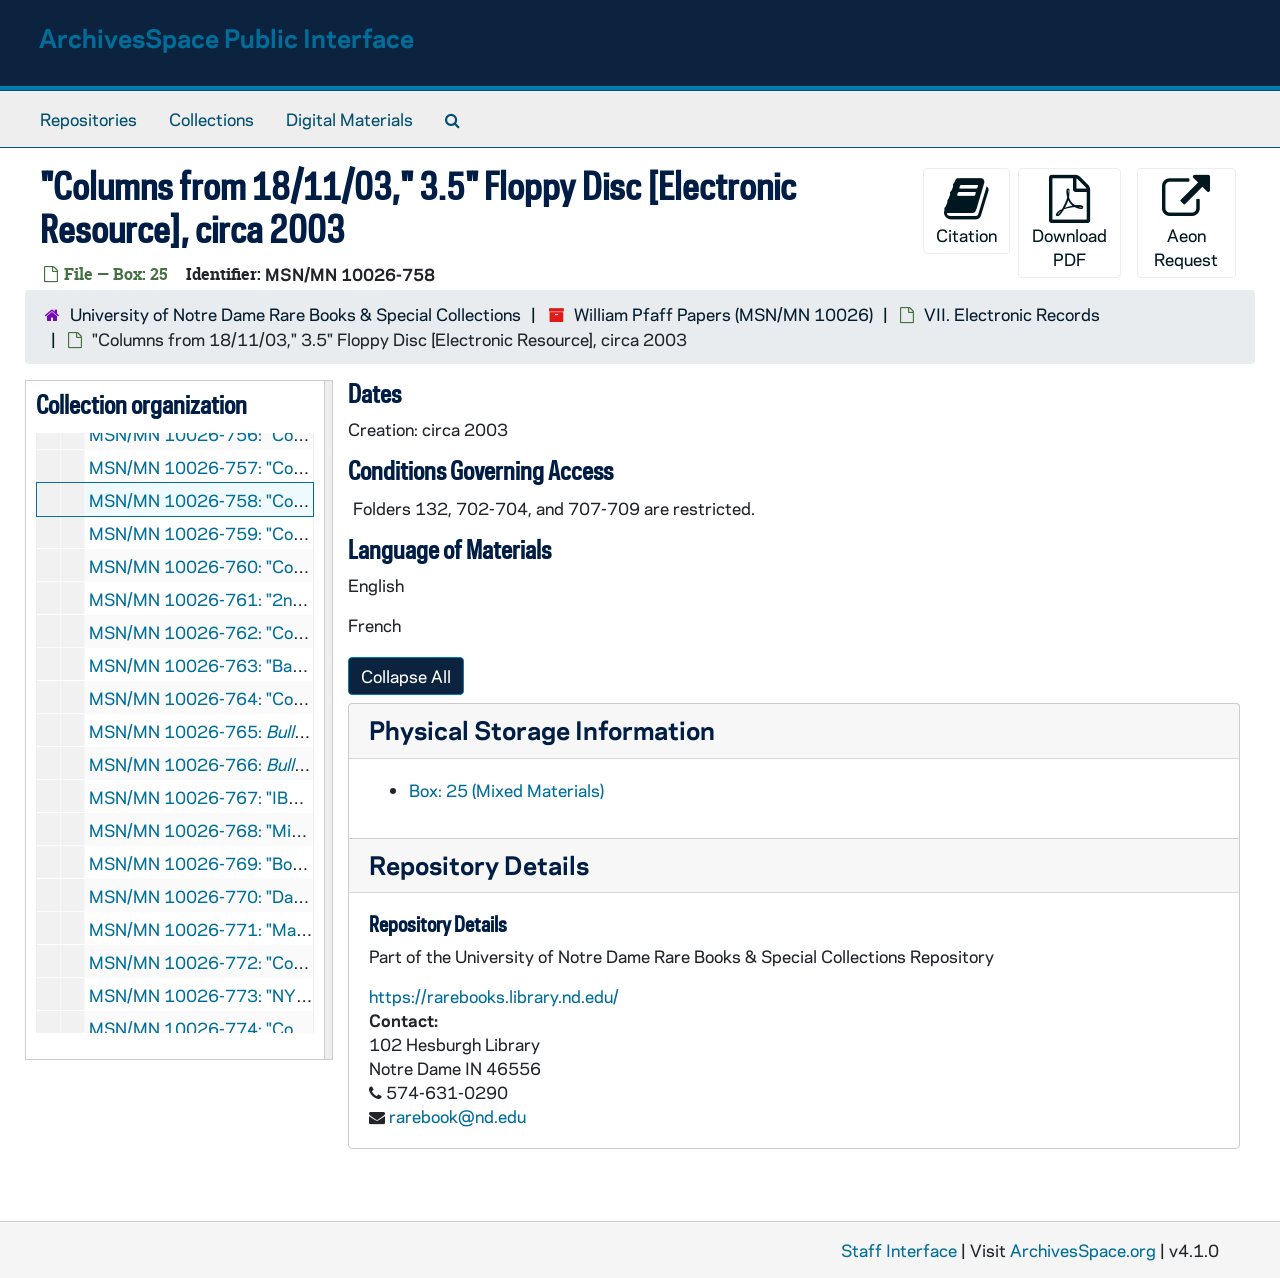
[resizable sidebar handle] (328, 720)
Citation (966, 210)
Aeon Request (1186, 222)
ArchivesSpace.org (1083, 1250)
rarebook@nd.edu (457, 1116)
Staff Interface (899, 1250)
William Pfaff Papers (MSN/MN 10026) (723, 314)
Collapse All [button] (406, 676)
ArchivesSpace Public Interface (226, 37)
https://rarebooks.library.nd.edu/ (494, 996)
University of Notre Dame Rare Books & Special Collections (295, 314)
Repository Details (479, 864)
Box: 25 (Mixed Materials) (506, 790)
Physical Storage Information (542, 729)
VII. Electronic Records (1012, 314)
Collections (211, 119)
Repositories (88, 119)
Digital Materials (349, 119)
